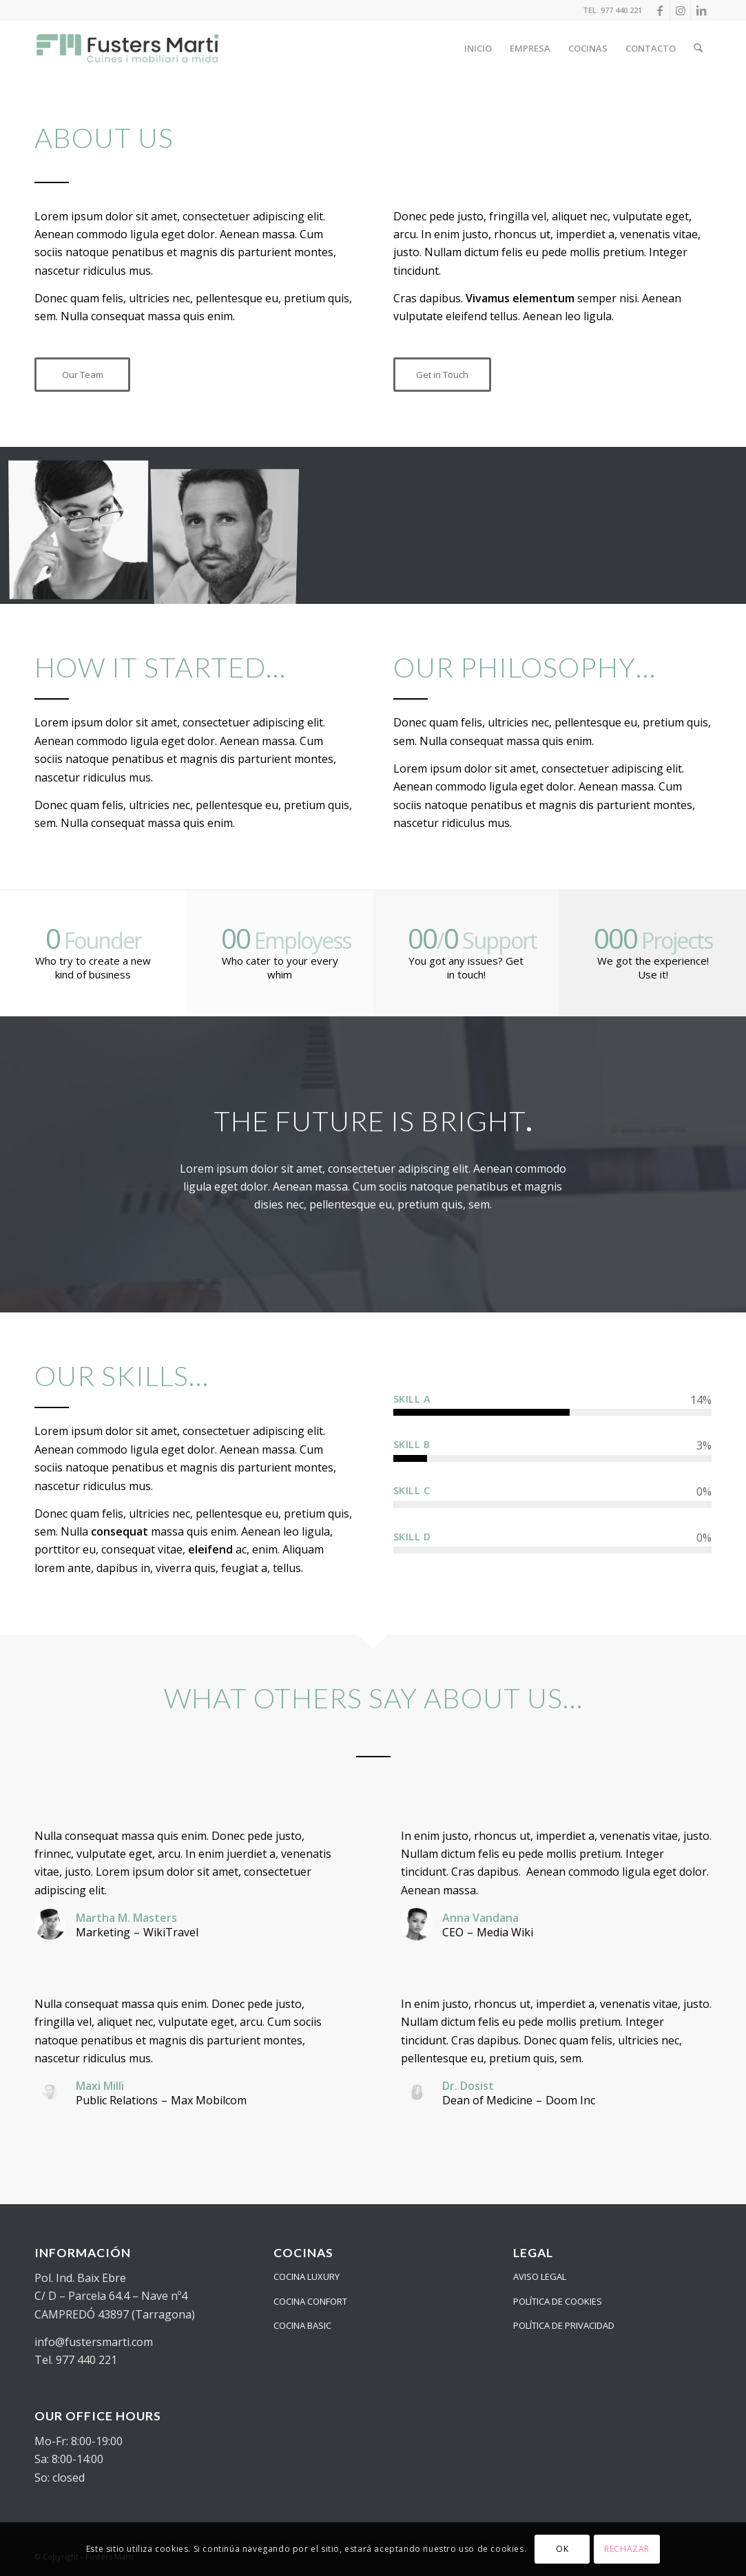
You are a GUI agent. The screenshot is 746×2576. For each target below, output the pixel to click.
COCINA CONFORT (310, 2301)
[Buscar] (698, 48)
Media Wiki (505, 1932)
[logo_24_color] (128, 48)
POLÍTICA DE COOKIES (557, 2301)
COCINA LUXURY (306, 2276)
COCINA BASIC (302, 2325)
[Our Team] (82, 374)
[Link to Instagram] (680, 10)
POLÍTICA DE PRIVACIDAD (563, 2325)
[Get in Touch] (442, 374)
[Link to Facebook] (660, 10)
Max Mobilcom (209, 2100)
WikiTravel (170, 1932)
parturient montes (285, 252)
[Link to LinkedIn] (701, 10)
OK (562, 2549)
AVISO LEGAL (539, 2276)
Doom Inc (570, 2100)
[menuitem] (478, 48)
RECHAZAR (627, 2549)
